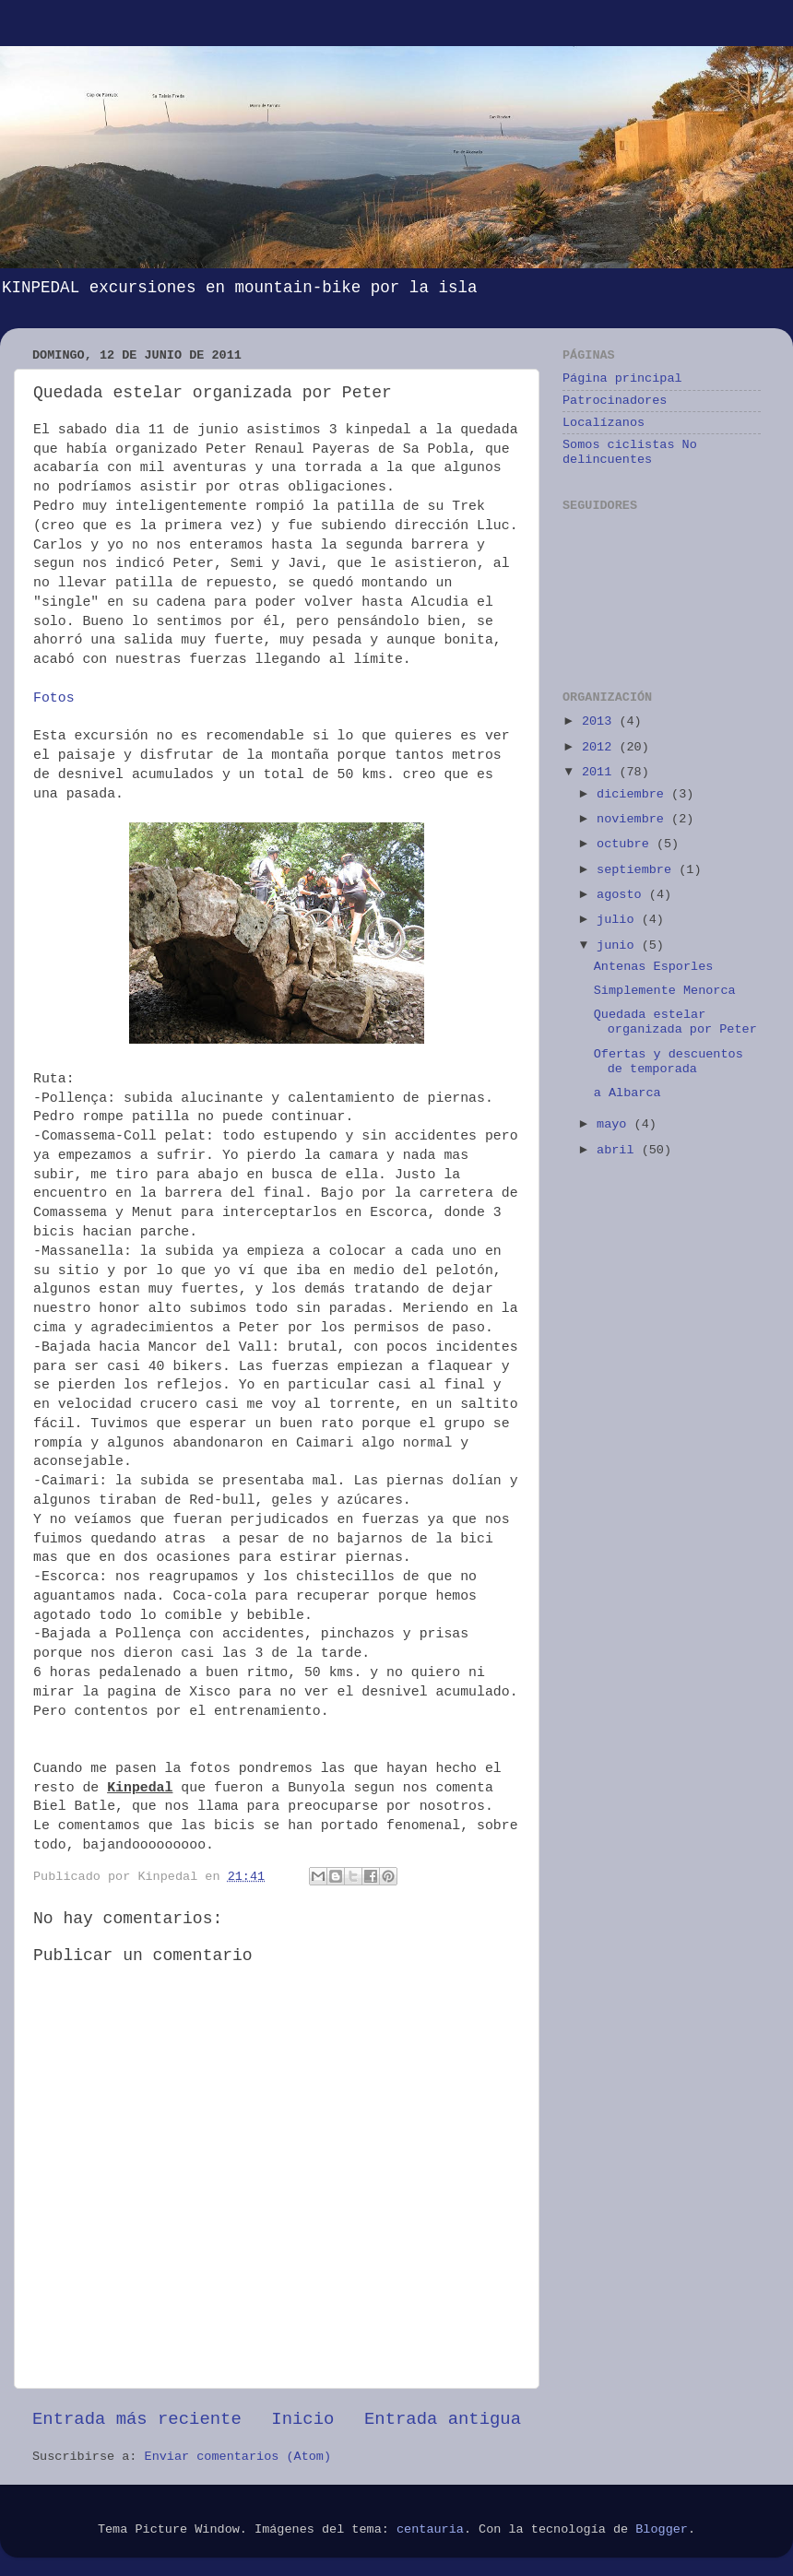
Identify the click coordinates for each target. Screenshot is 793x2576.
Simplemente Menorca (665, 991)
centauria (430, 2529)
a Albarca (627, 1093)
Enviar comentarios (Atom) (238, 2457)
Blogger (661, 2529)
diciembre (634, 794)
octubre (627, 844)
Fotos (54, 698)
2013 (601, 721)
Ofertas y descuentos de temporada (668, 1061)
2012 (601, 747)
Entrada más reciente (137, 2419)
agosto (623, 895)
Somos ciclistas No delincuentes (629, 452)
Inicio (302, 2419)
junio (619, 945)
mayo (615, 1124)
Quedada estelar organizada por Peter (675, 1022)
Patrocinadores (614, 401)
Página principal (622, 378)
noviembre (634, 819)
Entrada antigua (442, 2419)
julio (619, 920)
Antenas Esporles (654, 967)
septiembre (638, 870)
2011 (601, 772)
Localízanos (603, 423)
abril (619, 1150)
